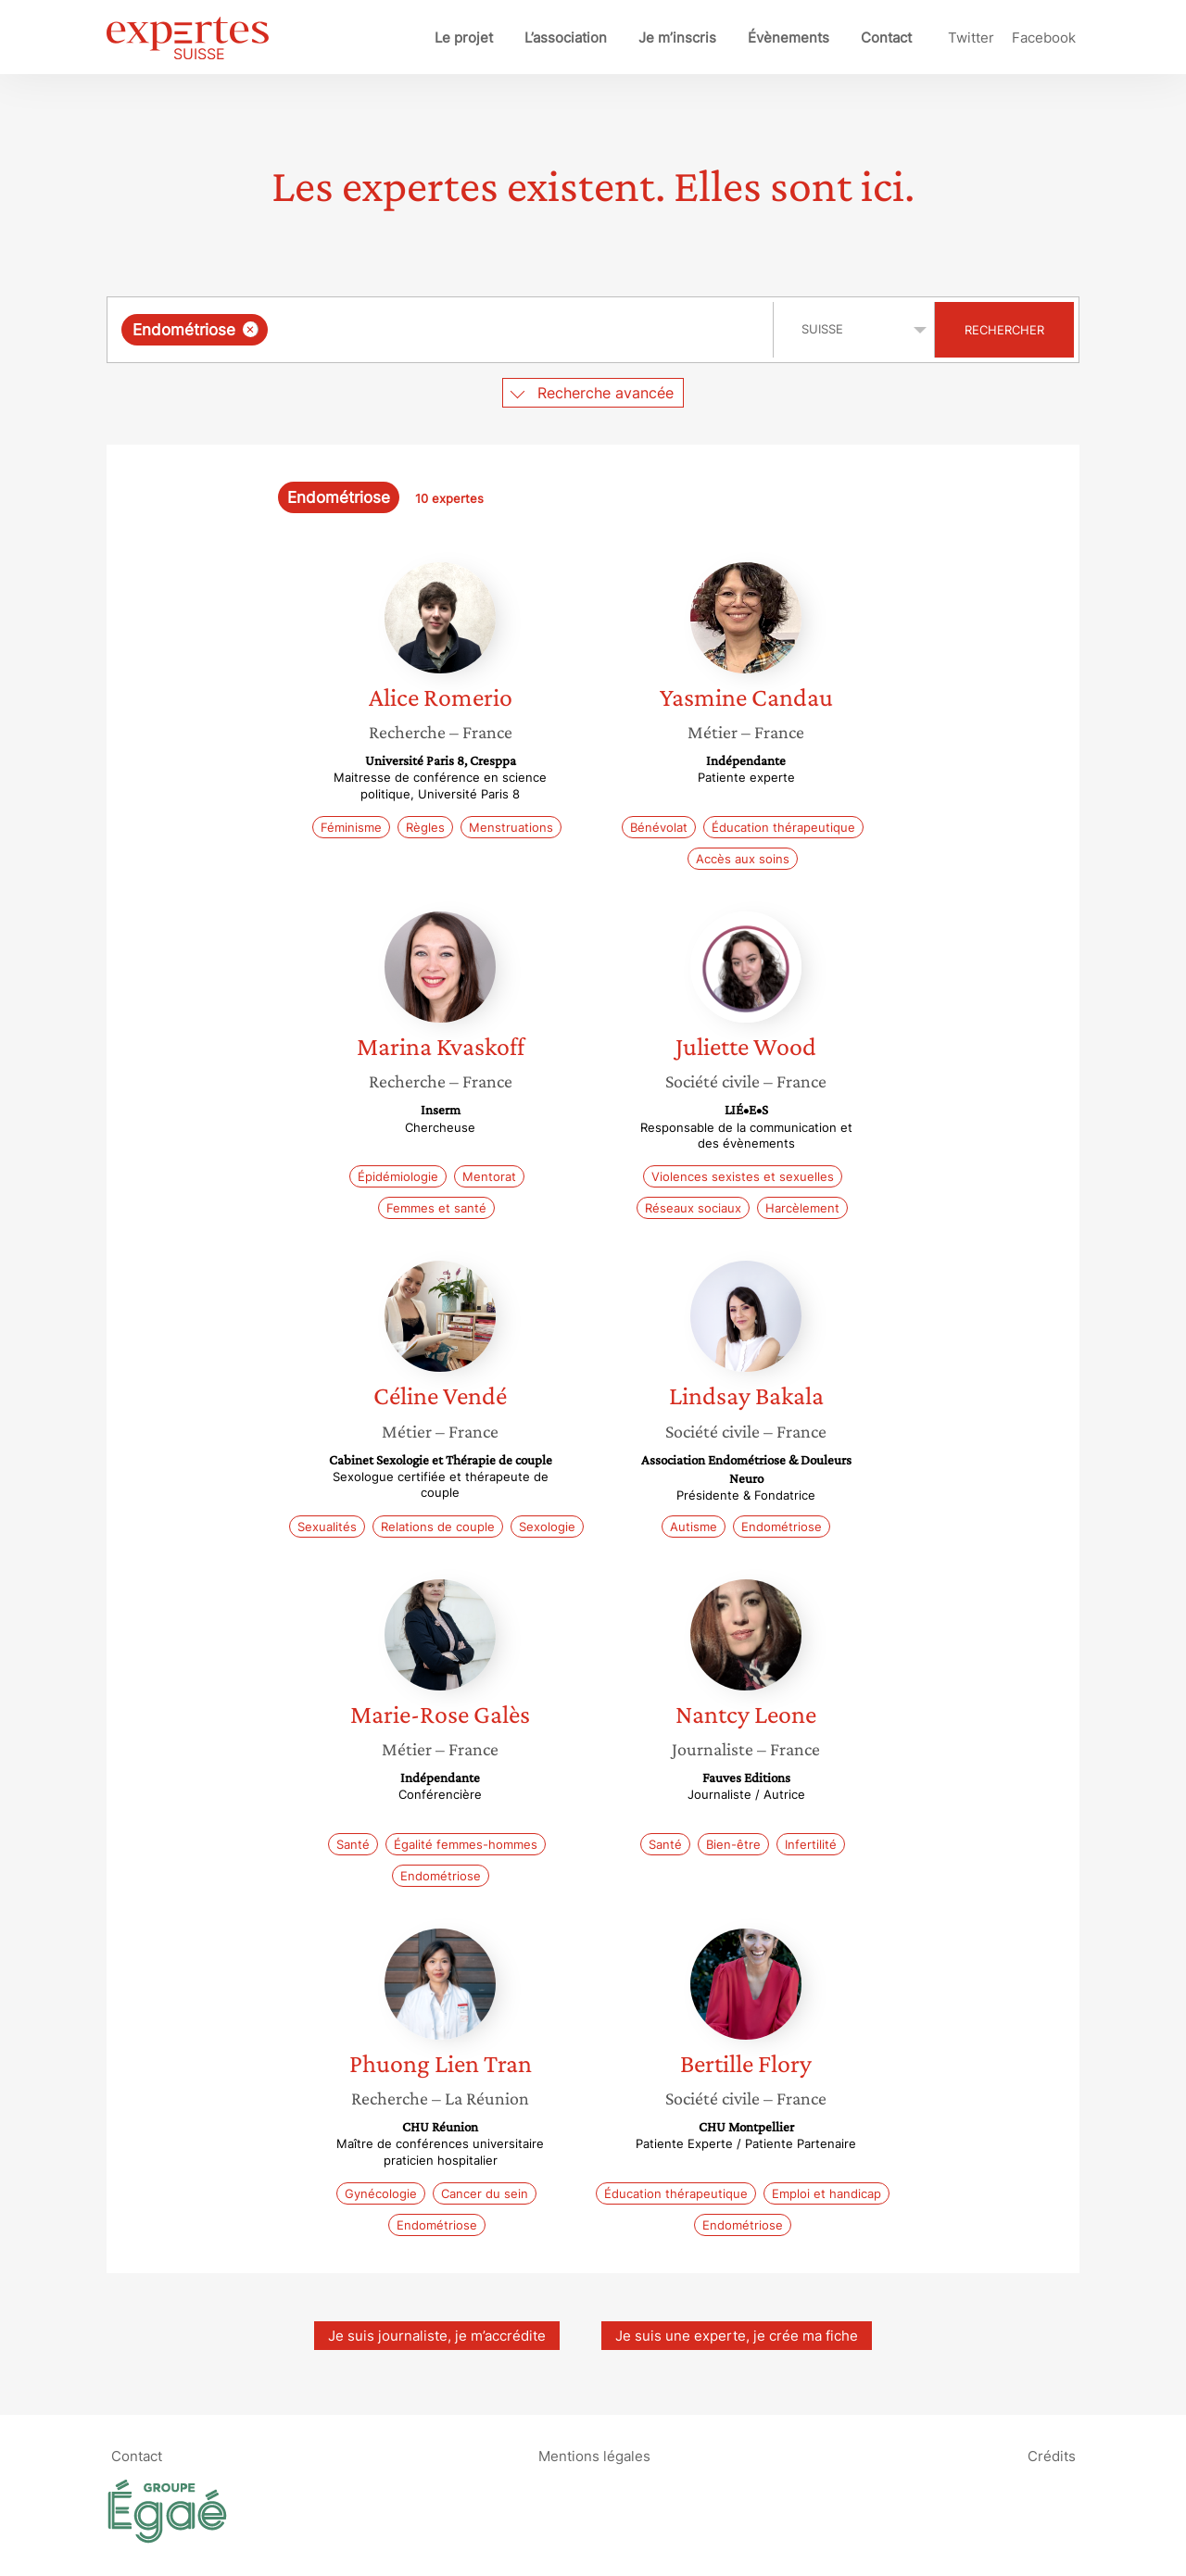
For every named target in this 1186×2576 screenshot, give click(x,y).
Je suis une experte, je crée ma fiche (736, 2335)
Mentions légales (594, 2456)
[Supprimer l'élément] (251, 329)
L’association (565, 37)
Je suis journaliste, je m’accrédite (437, 2335)
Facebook (1044, 37)
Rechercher (1004, 329)
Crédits (1052, 2456)
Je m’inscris (677, 37)
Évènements (788, 37)
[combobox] (442, 330)
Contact (886, 37)
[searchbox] (463, 329)
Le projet (464, 37)
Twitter (971, 37)
